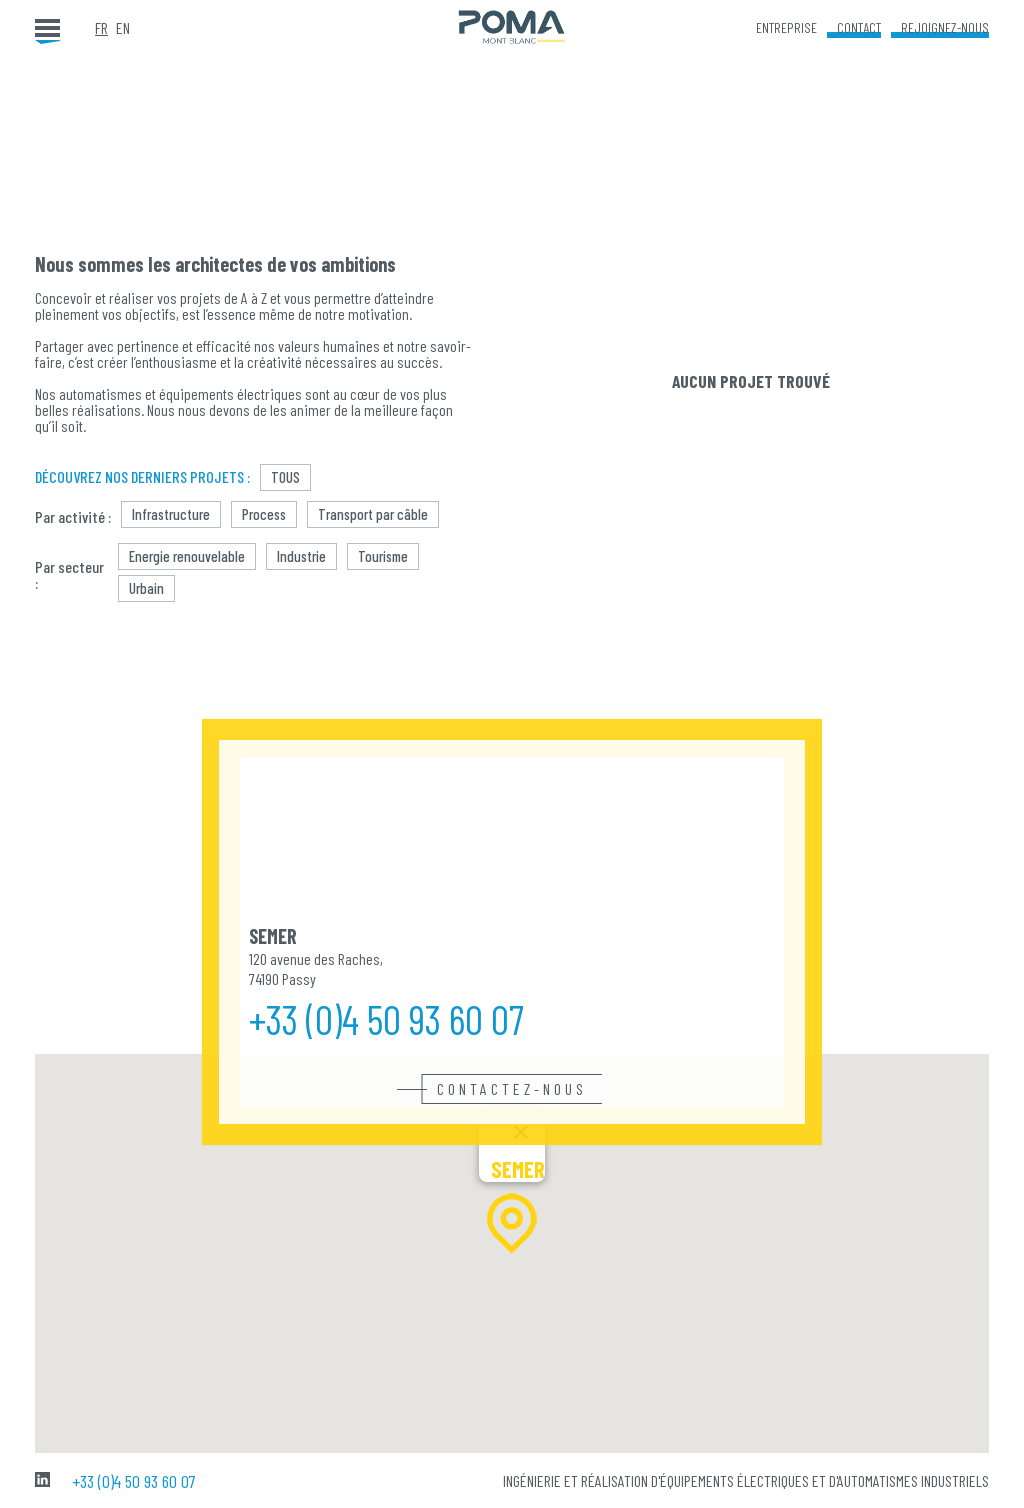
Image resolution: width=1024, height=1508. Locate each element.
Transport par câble (373, 514)
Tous (285, 477)
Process (264, 514)
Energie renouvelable (187, 556)
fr (101, 28)
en (123, 28)
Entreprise (786, 27)
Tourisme (383, 556)
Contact (859, 27)
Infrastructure (171, 514)
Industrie (301, 556)
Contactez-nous (512, 1089)
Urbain (146, 588)
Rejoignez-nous (945, 27)
